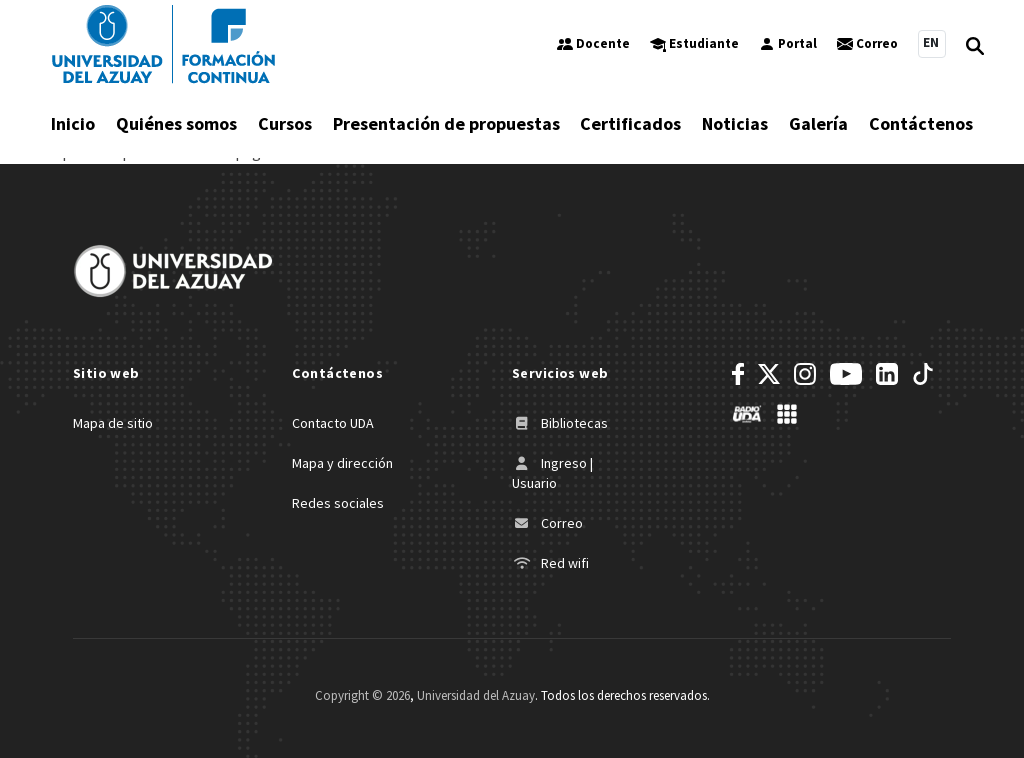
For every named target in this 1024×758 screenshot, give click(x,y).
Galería (818, 123)
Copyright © (362, 695)
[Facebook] (738, 374)
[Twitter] (769, 374)
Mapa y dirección (342, 463)
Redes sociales (338, 503)
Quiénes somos (176, 123)
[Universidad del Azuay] (163, 44)
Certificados (630, 123)
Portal (788, 44)
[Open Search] (975, 44)
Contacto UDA (333, 423)
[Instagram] (805, 374)
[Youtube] (846, 374)
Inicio (73, 123)
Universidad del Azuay (476, 695)
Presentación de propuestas (446, 123)
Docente (593, 44)
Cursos (285, 123)
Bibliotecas (560, 423)
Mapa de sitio (113, 423)
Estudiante (694, 44)
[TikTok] (923, 374)
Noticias (735, 123)
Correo (867, 44)
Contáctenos (921, 123)
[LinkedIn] (887, 374)
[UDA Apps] (787, 414)
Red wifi (550, 563)
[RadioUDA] (747, 414)
